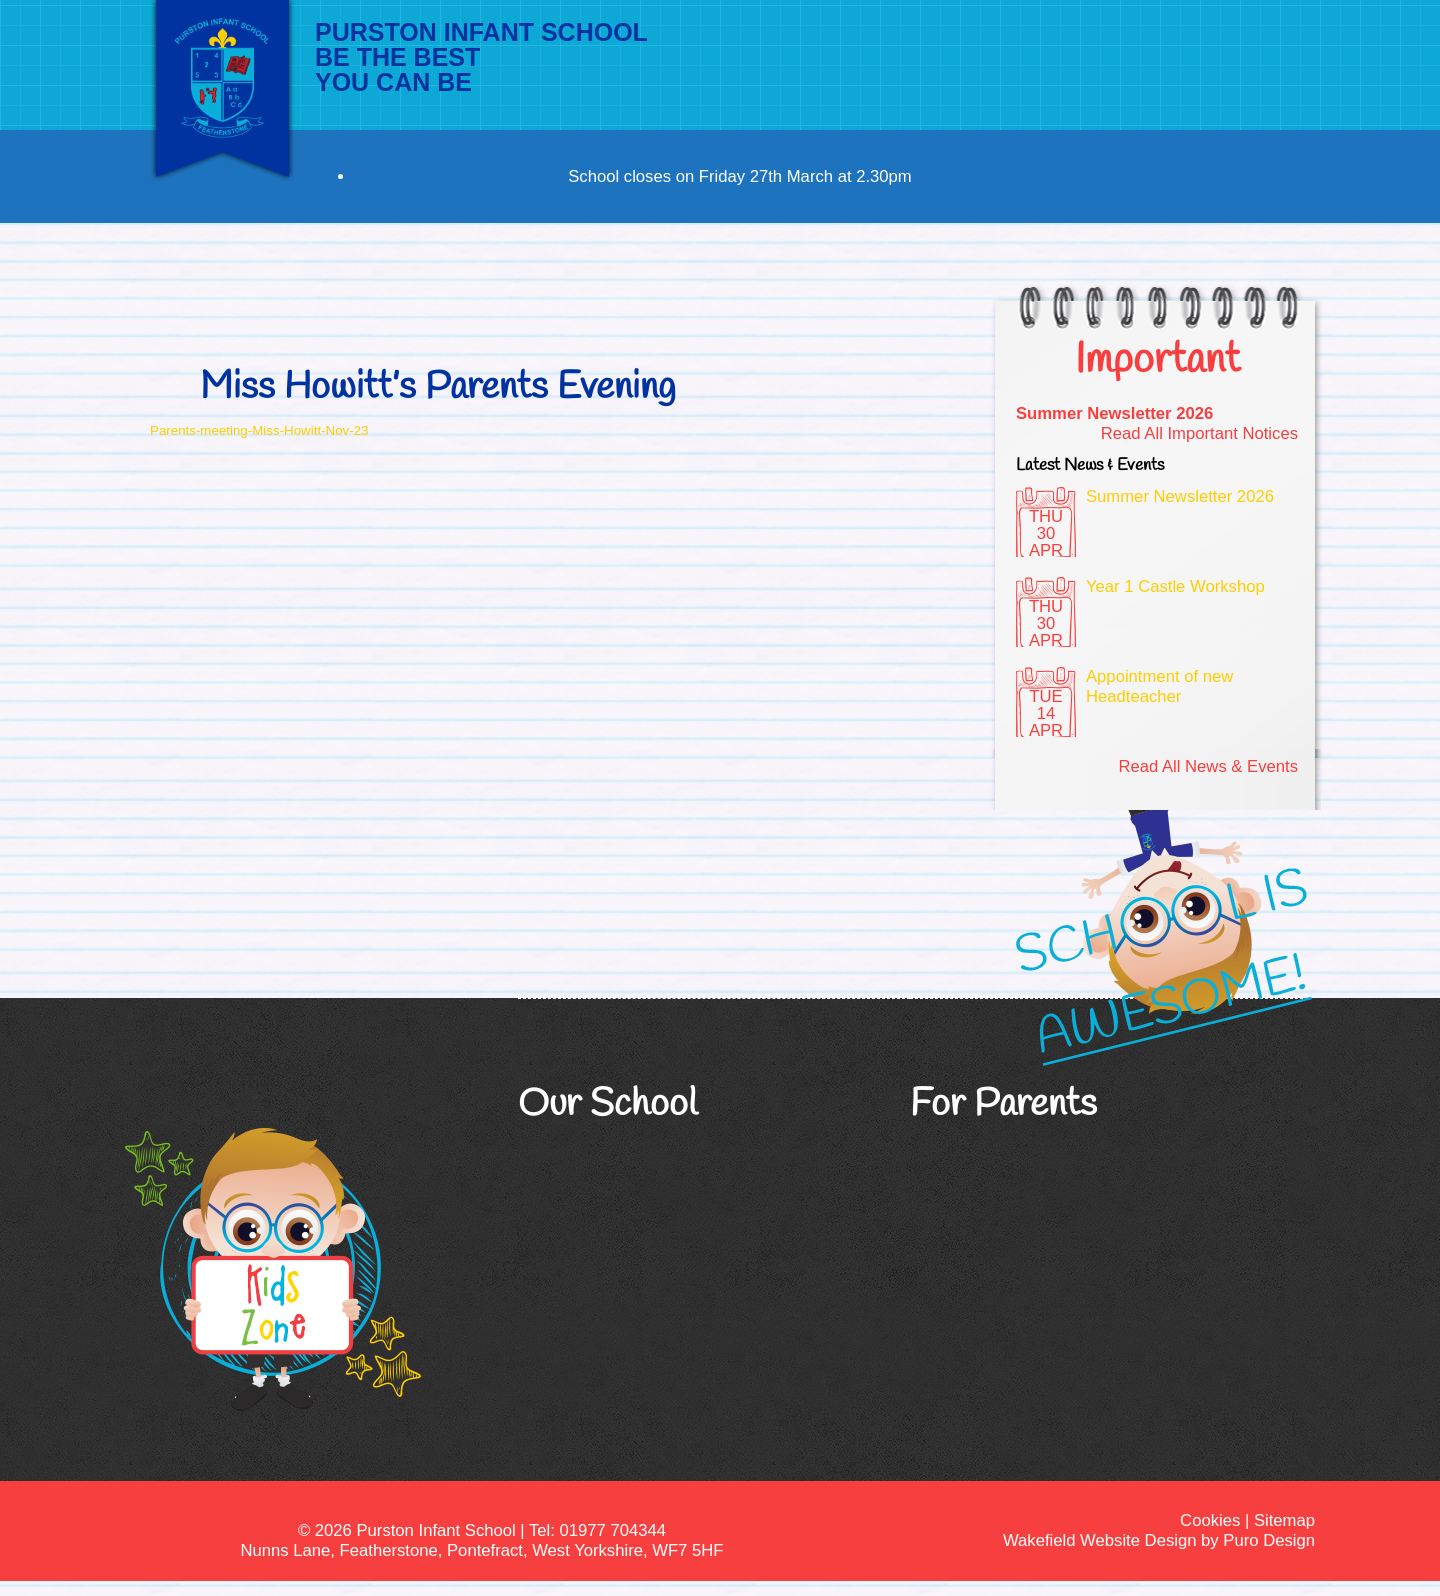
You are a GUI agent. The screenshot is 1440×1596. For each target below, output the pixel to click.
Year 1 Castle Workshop (1175, 586)
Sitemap (1284, 1520)
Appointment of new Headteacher (1159, 686)
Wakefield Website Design (1099, 1540)
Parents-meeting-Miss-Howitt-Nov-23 (259, 430)
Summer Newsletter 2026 (1114, 413)
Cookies (1210, 1520)
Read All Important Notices (1199, 433)
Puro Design (1269, 1540)
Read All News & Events (1208, 766)
